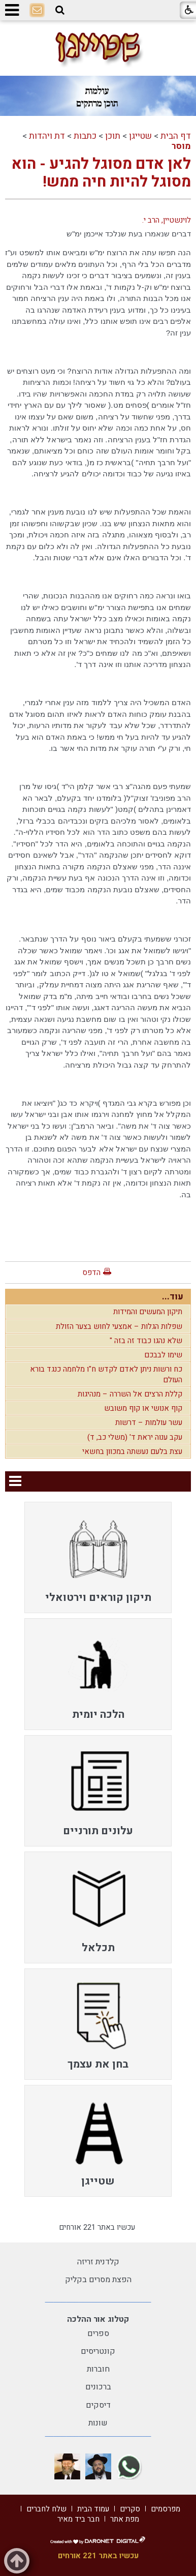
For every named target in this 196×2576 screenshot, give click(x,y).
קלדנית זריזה (98, 2262)
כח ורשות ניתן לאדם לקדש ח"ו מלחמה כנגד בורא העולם (106, 1374)
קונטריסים (98, 2351)
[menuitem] (98, 1557)
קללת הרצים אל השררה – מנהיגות (130, 1394)
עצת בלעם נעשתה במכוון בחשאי (132, 1451)
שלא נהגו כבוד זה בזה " (146, 1340)
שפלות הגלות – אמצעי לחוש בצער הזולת (119, 1326)
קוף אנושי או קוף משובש (143, 1408)
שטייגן (140, 136)
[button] (59, 10)
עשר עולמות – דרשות (148, 1422)
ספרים (98, 2333)
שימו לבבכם (163, 1354)
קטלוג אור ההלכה (98, 2319)
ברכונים (98, 2387)
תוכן (112, 136)
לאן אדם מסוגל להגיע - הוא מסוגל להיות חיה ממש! (101, 173)
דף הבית (175, 136)
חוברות (98, 2369)
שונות (98, 2423)
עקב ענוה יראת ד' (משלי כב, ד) (134, 1437)
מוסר (181, 146)
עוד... (172, 1296)
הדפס (91, 1272)
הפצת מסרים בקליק (98, 2280)
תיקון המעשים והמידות (147, 1311)
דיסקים (98, 2405)
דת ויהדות (47, 136)
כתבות (85, 136)
